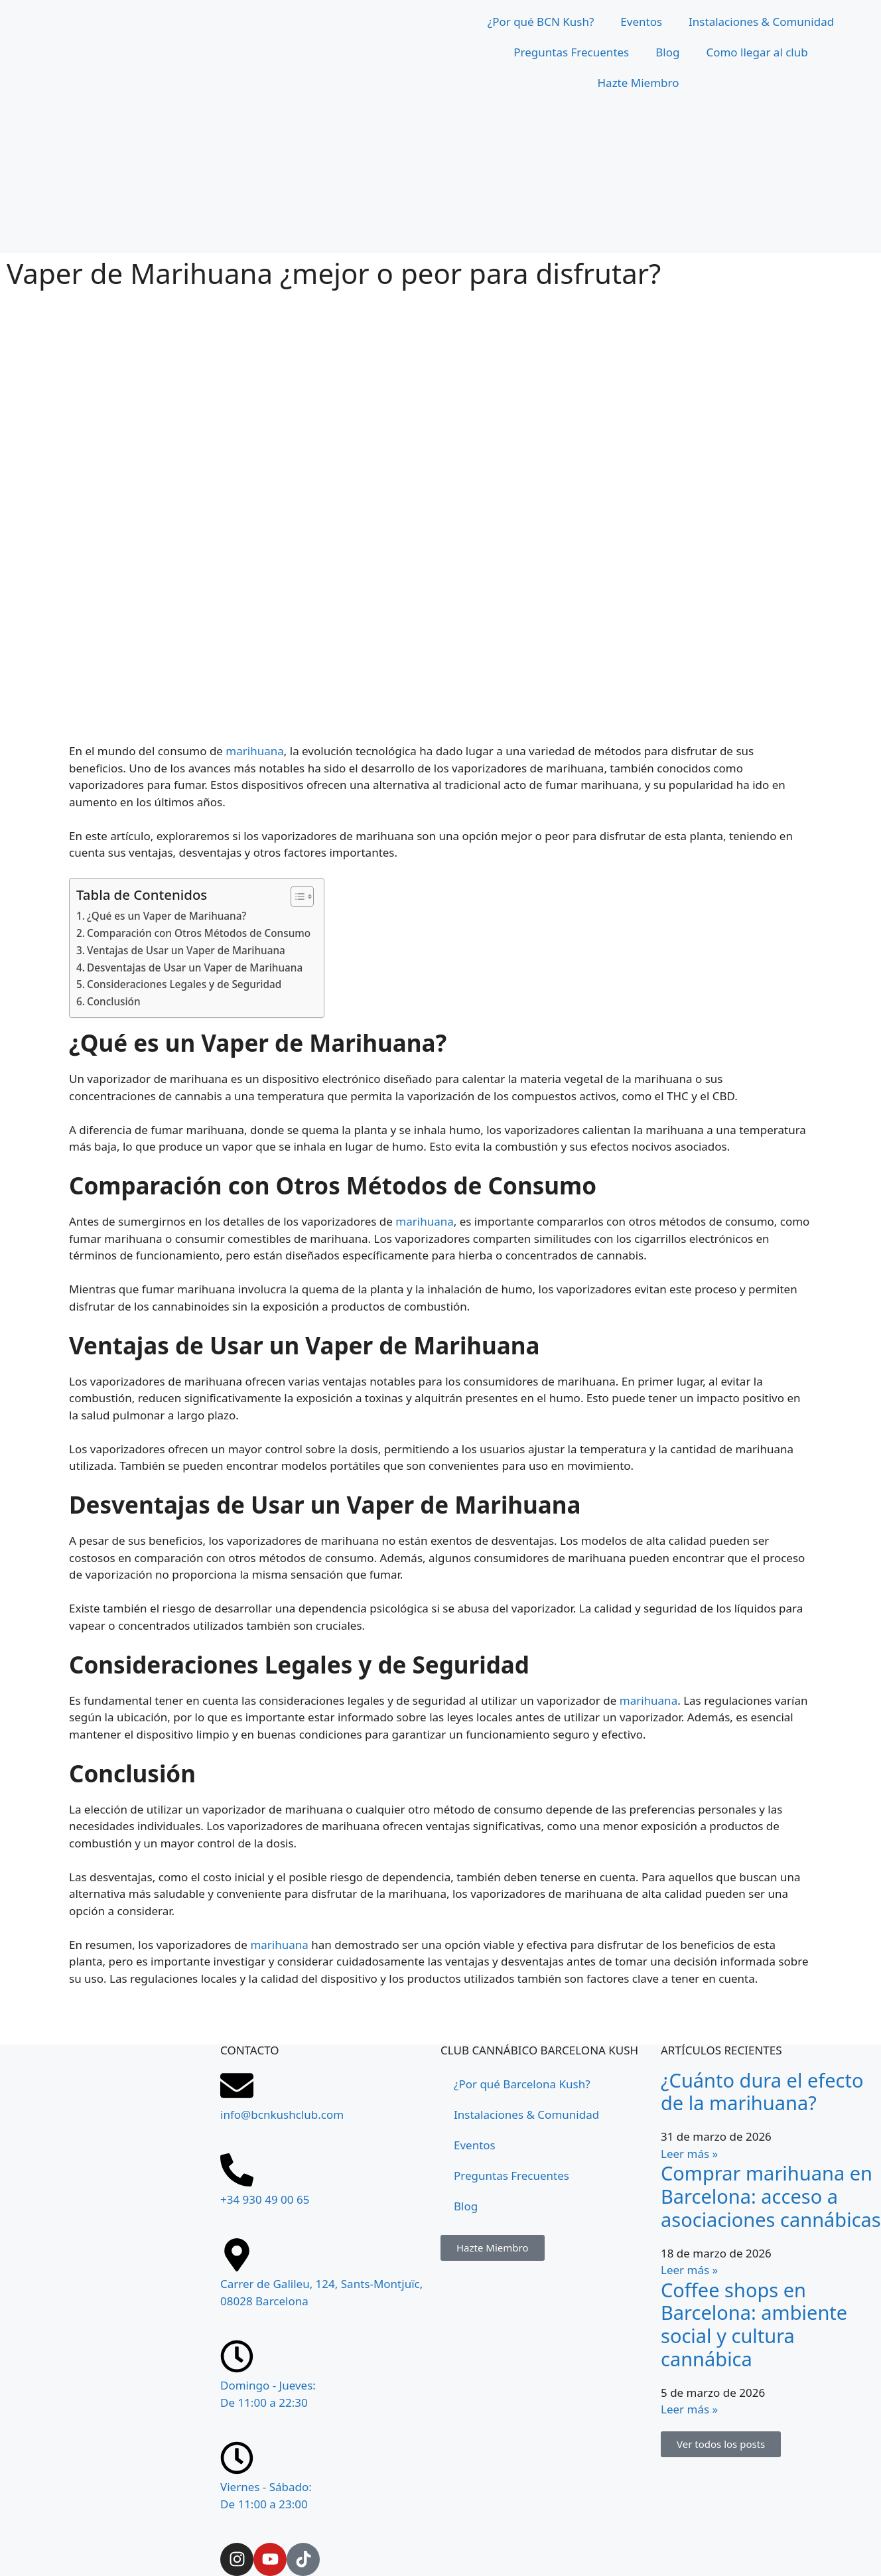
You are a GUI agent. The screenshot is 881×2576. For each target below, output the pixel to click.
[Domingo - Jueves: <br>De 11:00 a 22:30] (236, 2356)
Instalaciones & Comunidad (761, 21)
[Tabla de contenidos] (295, 896)
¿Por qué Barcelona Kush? (522, 2084)
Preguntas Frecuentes (571, 52)
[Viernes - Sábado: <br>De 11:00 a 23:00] (236, 2457)
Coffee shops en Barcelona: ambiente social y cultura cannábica (754, 2324)
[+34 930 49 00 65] (236, 2169)
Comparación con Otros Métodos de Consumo (198, 933)
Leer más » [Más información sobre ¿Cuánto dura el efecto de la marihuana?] (689, 2153)
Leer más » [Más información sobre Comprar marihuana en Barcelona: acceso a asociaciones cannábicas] (689, 2269)
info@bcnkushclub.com (282, 2114)
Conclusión (114, 1001)
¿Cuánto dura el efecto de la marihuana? (762, 2091)
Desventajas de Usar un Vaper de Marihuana (195, 967)
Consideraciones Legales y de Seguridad (184, 984)
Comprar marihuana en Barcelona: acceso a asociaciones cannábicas (771, 2196)
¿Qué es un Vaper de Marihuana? (166, 915)
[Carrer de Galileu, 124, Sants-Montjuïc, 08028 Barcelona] (110, 2381)
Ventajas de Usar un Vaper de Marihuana (186, 950)
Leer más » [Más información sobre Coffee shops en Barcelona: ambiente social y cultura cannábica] (689, 2409)
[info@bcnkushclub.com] (236, 2085)
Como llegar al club (756, 52)
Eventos (641, 21)
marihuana (254, 750)
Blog (667, 52)
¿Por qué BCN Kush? (541, 21)
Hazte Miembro (638, 82)
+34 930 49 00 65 (264, 2199)
